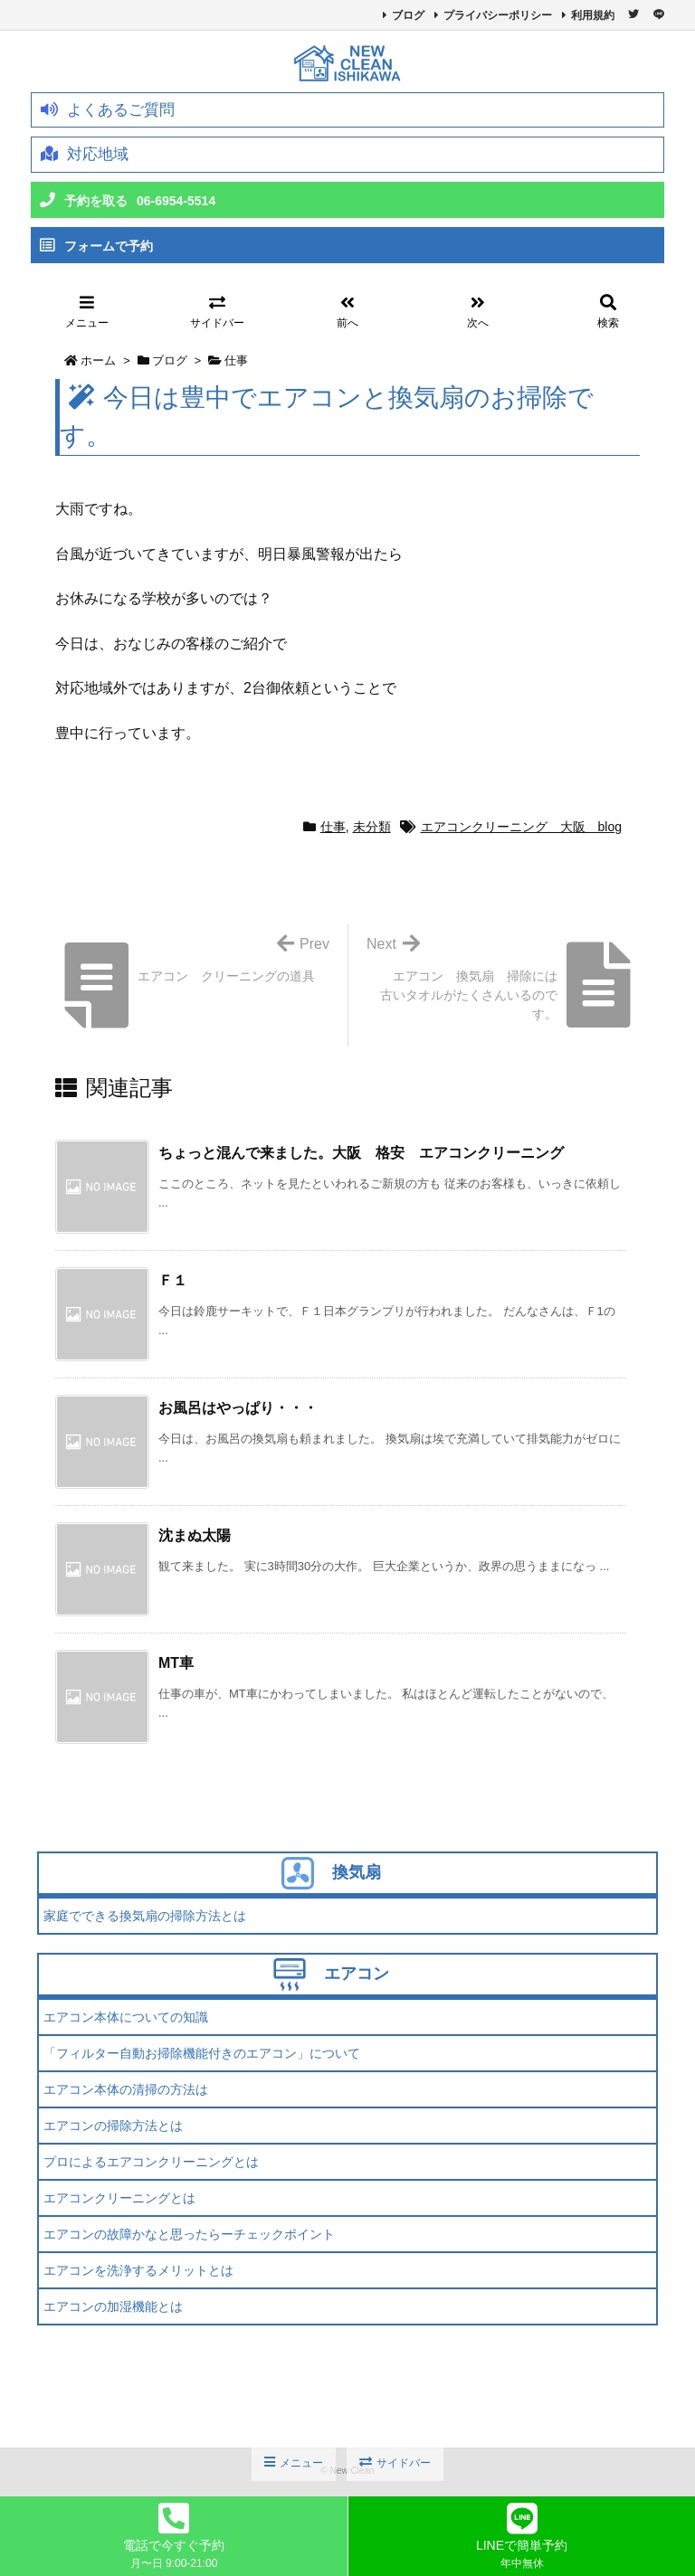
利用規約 (592, 15)
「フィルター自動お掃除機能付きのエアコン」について (201, 2053)
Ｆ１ (172, 1280)
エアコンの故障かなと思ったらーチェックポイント (189, 2234)
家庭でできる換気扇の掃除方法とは (144, 1915)
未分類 (372, 826)
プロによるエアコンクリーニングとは (151, 2162)
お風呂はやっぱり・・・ (238, 1408)
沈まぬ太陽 (194, 1535)
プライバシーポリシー (497, 15)
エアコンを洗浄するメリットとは (138, 2270)
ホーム (98, 360)
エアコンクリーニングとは (119, 2198)
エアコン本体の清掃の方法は (125, 2089)
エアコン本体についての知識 (125, 2017)
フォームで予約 (96, 246)
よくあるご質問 (108, 109)
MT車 (176, 1663)
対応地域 (85, 154)
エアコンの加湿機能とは (113, 2306)
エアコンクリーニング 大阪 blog (521, 826)
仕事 (236, 360)
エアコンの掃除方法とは (113, 2125)
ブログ (408, 15)
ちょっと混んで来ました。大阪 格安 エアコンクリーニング (361, 1152)
